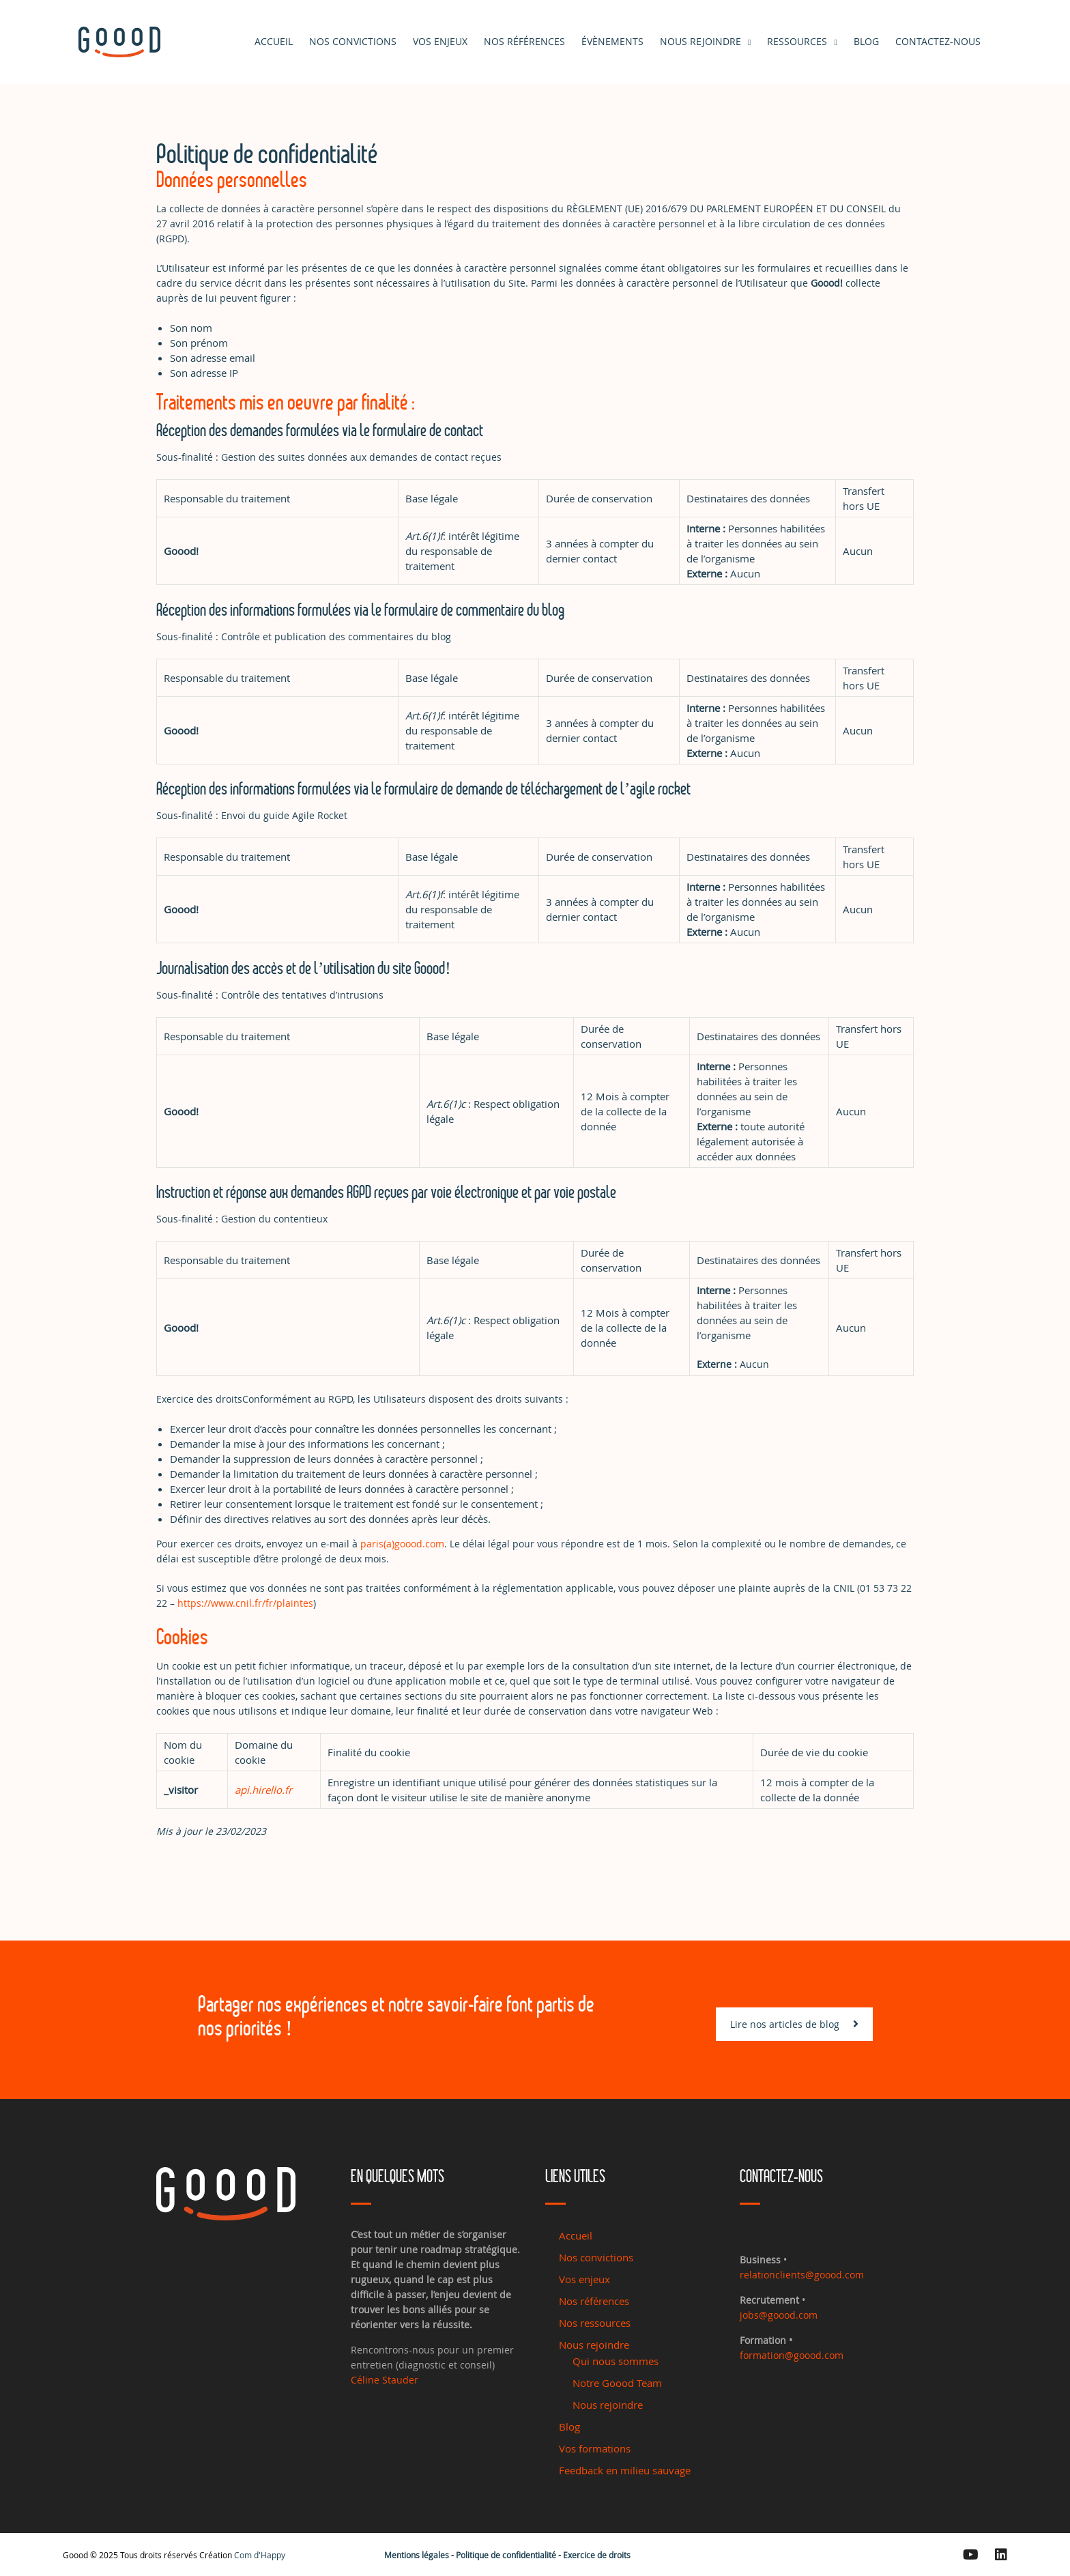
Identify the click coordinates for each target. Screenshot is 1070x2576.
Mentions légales (416, 2554)
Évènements (612, 41)
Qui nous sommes (616, 2361)
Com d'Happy (259, 2554)
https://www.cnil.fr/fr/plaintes (245, 1603)
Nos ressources (595, 2323)
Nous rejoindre (700, 41)
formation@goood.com (791, 2355)
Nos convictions (352, 41)
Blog (569, 2426)
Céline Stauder (384, 2379)
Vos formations (595, 2448)
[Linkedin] (1001, 2555)
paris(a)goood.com (402, 1543)
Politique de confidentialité (506, 2554)
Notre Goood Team (617, 2383)
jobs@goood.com (779, 2314)
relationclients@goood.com (802, 2274)
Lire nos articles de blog (794, 2051)
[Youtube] (971, 2555)
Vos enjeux (440, 41)
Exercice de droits (597, 2554)
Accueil (274, 41)
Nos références (524, 41)
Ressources (797, 41)
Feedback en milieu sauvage (625, 2470)
